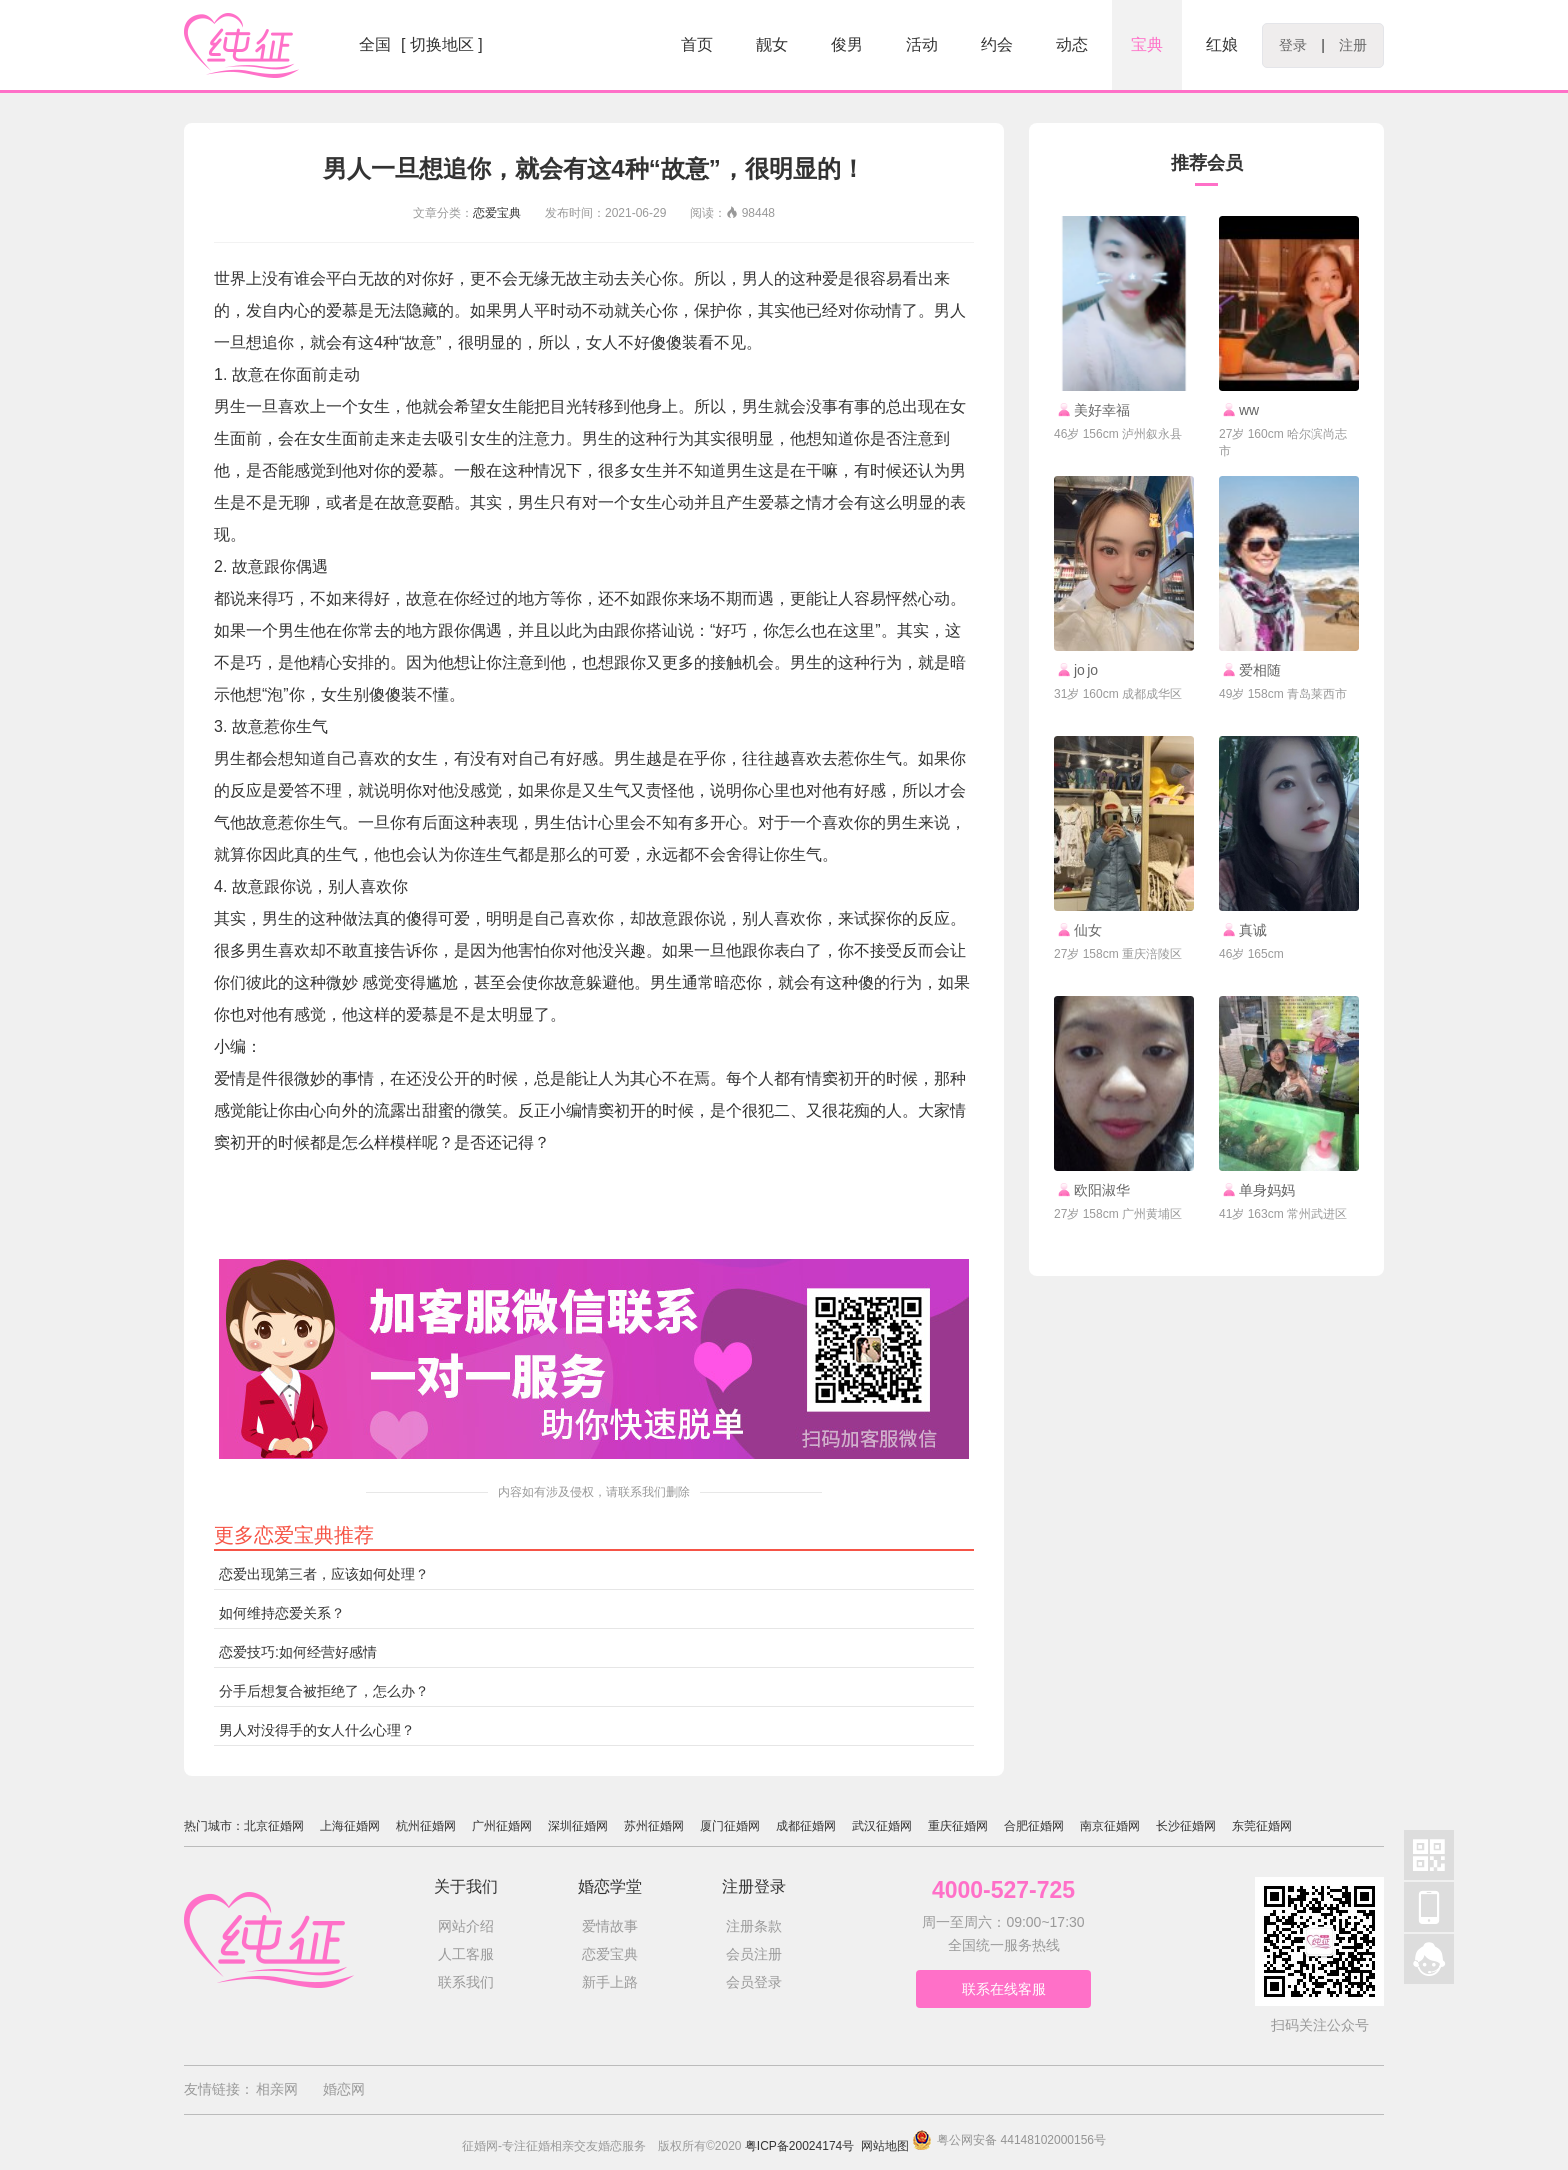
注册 (1353, 45)
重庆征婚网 (958, 1826)
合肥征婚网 (1034, 1826)
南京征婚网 (1110, 1826)
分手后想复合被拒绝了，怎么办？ (324, 1691)
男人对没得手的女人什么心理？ (317, 1730)
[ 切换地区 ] (442, 44)
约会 (997, 44)
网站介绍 (466, 1926)
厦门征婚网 (730, 1826)
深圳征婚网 (578, 1826)
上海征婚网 (350, 1826)
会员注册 (754, 1954)
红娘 (1222, 44)
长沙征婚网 (1186, 1826)
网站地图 (885, 2146)
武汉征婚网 (882, 1826)
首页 (697, 44)
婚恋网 (344, 2089)
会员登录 (754, 1982)
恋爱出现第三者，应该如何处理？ (324, 1574)
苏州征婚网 (654, 1826)
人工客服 (466, 1954)
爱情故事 (610, 1926)
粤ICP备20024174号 (799, 2146)
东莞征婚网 (1262, 1826)
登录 (1293, 45)
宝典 (1147, 44)
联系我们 (466, 1982)
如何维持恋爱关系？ (282, 1613)
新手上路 (610, 1982)
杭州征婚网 (426, 1826)
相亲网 (277, 2089)
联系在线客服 (1004, 1989)
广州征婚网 (502, 1826)
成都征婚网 (806, 1826)
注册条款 (754, 1926)
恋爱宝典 (497, 213)
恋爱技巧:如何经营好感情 (298, 1652)
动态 (1072, 44)
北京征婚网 (274, 1826)
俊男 (847, 44)
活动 (922, 44)
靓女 (772, 44)
